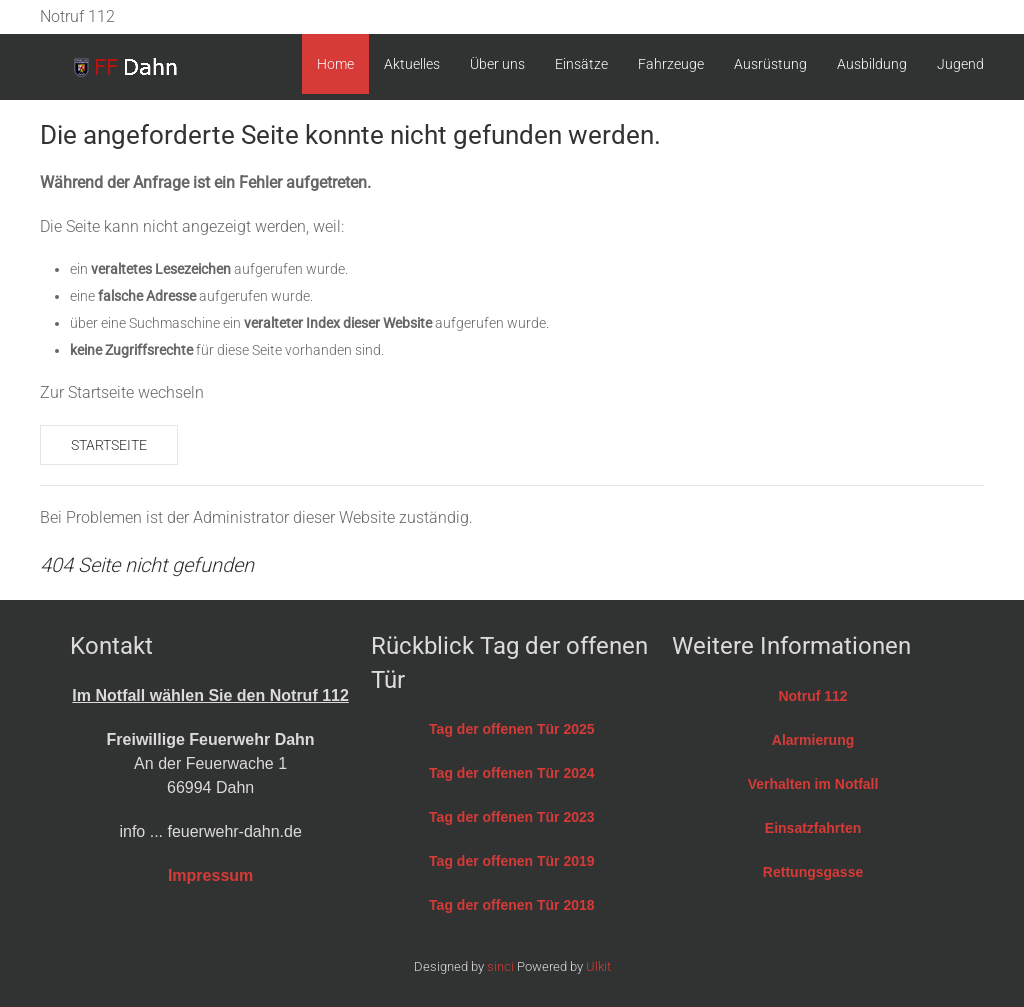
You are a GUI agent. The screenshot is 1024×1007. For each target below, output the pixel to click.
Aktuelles (412, 64)
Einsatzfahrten (813, 828)
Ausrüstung (770, 64)
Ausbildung (872, 64)
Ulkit (598, 966)
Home (335, 64)
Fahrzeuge (671, 64)
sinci (500, 966)
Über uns (497, 64)
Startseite (109, 445)
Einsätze (581, 64)
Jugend (960, 64)
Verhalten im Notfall (813, 784)
